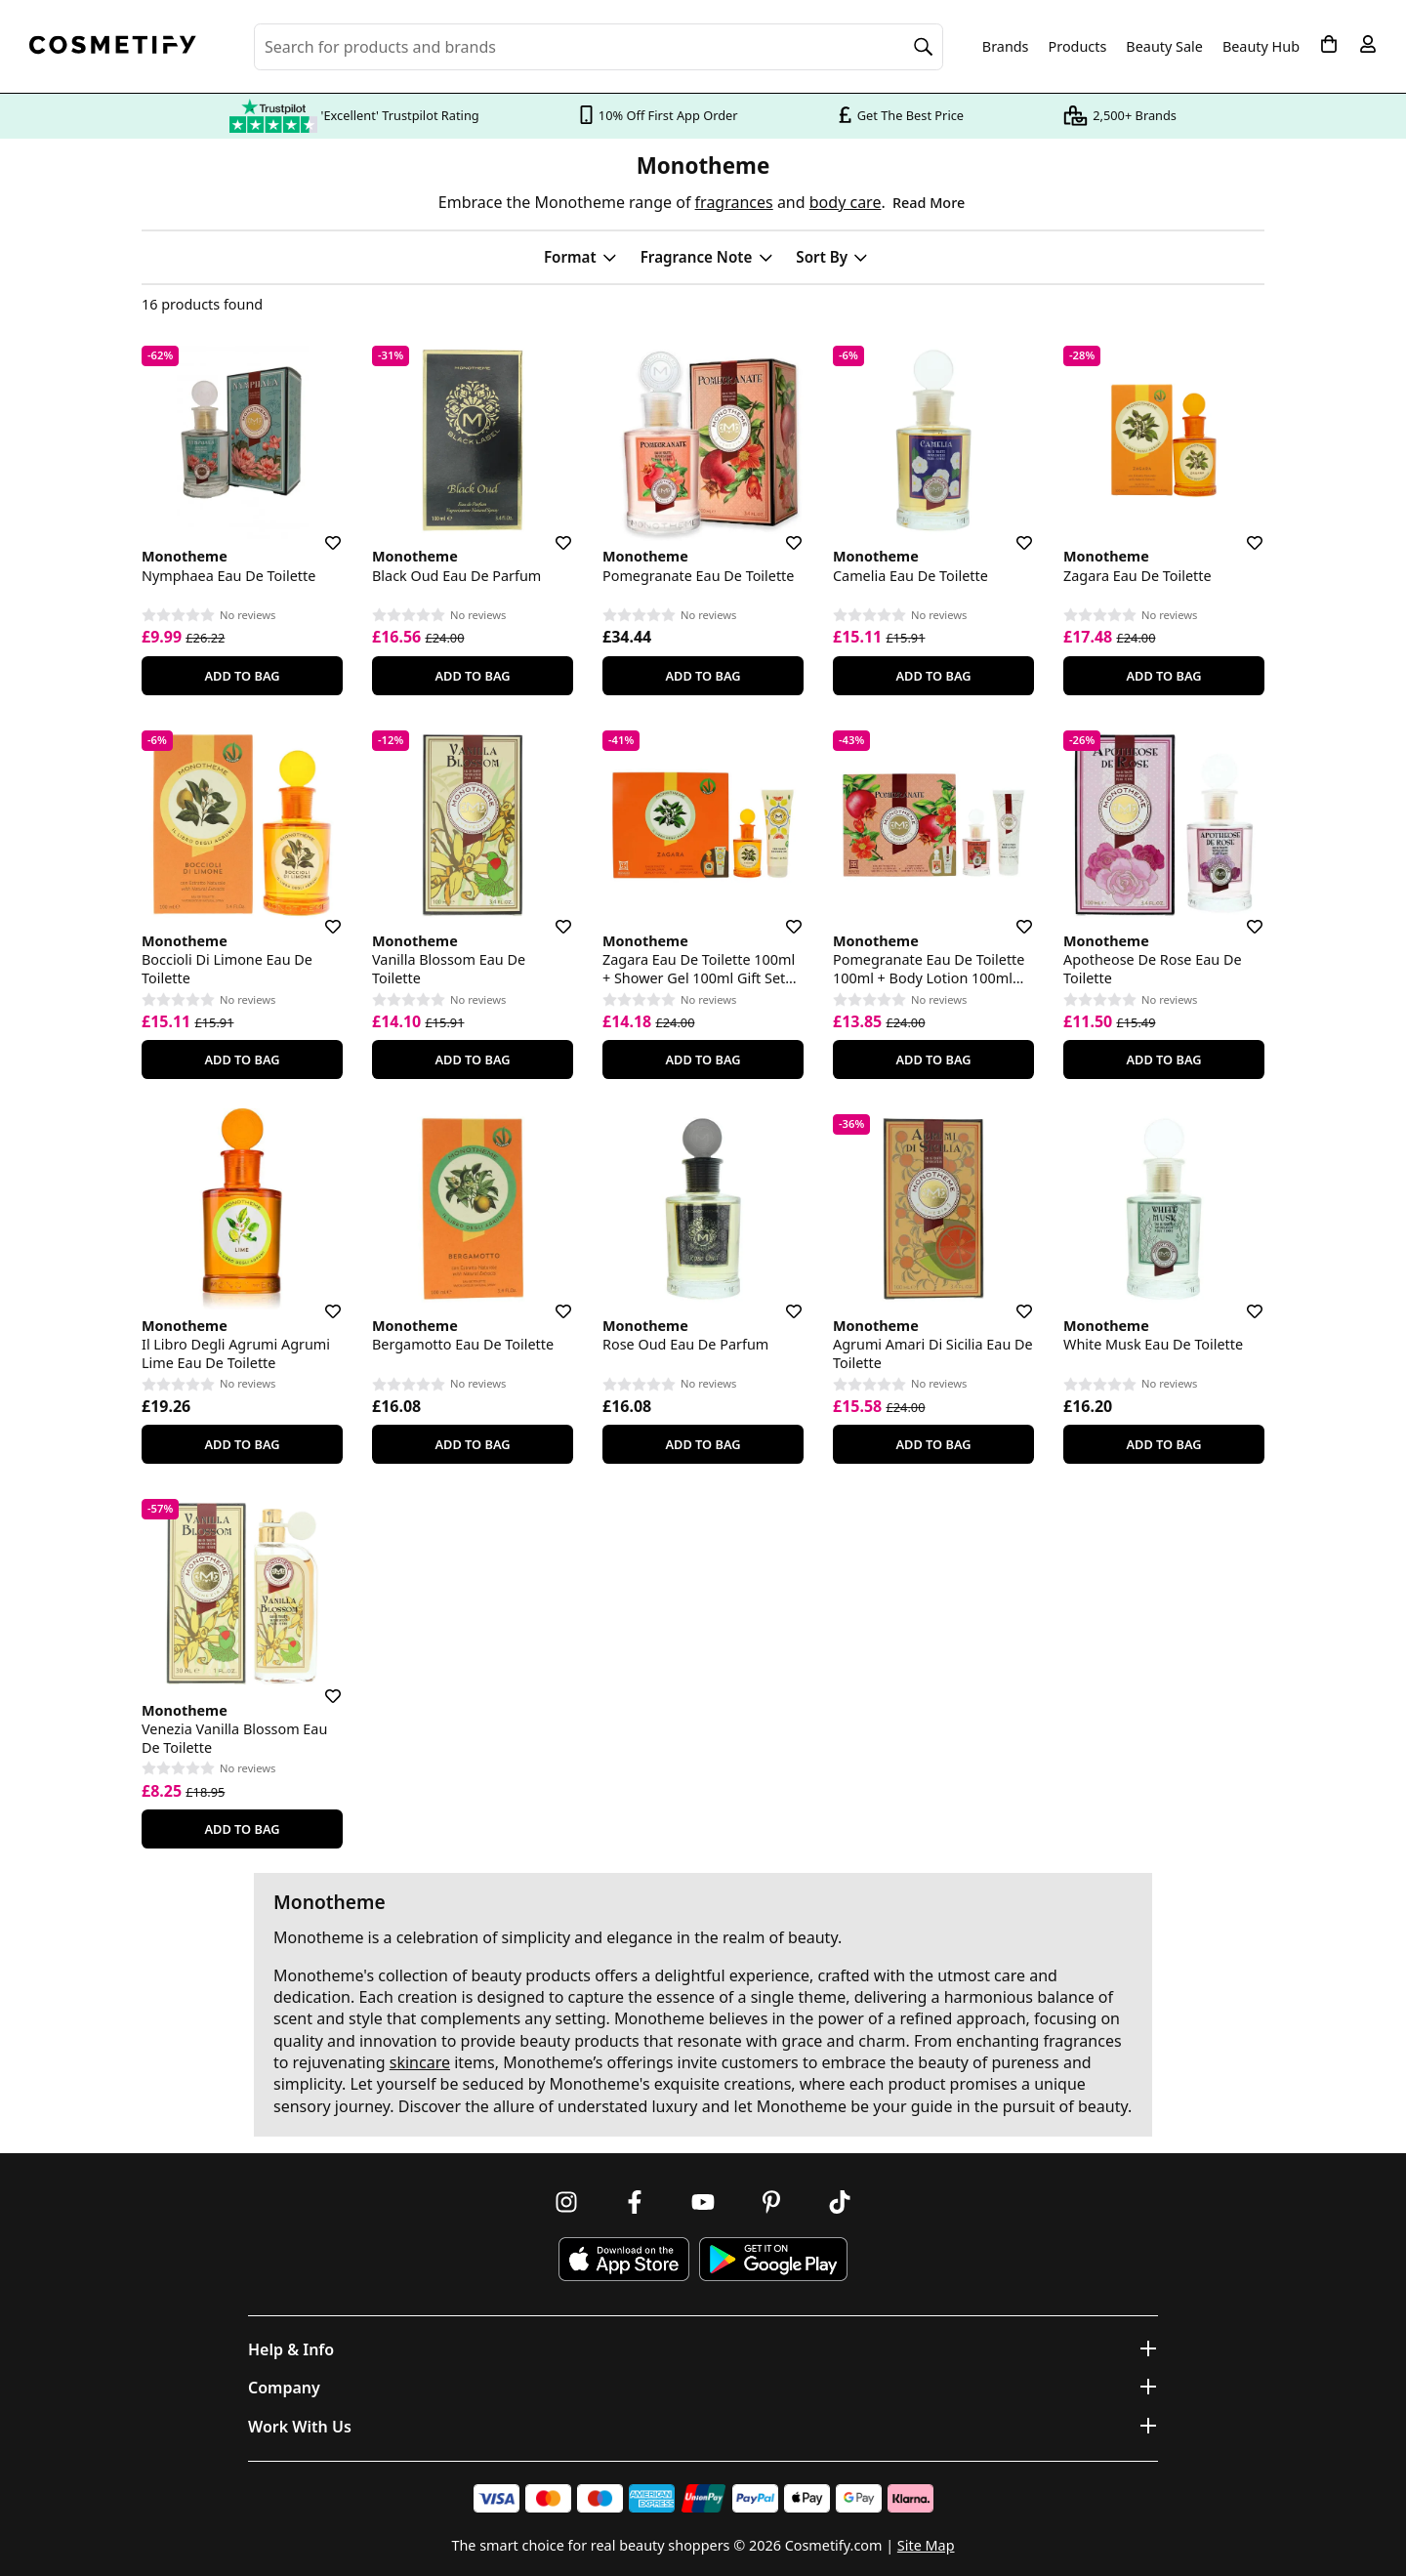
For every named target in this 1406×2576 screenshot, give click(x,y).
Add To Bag (241, 676)
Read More (928, 202)
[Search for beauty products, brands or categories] (598, 46)
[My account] (1367, 43)
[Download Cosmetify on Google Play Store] (773, 2259)
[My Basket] (1328, 43)
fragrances (734, 202)
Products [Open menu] (1078, 46)
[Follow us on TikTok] (839, 2202)
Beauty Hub (1261, 47)
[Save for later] (319, 531)
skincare (420, 2062)
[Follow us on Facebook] (634, 2202)
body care (845, 202)
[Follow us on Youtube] (703, 2202)
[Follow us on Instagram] (566, 2202)
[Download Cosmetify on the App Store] (623, 2259)
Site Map (926, 2545)
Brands (1005, 47)
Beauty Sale (1164, 47)
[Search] (923, 46)
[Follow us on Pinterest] (771, 2202)
